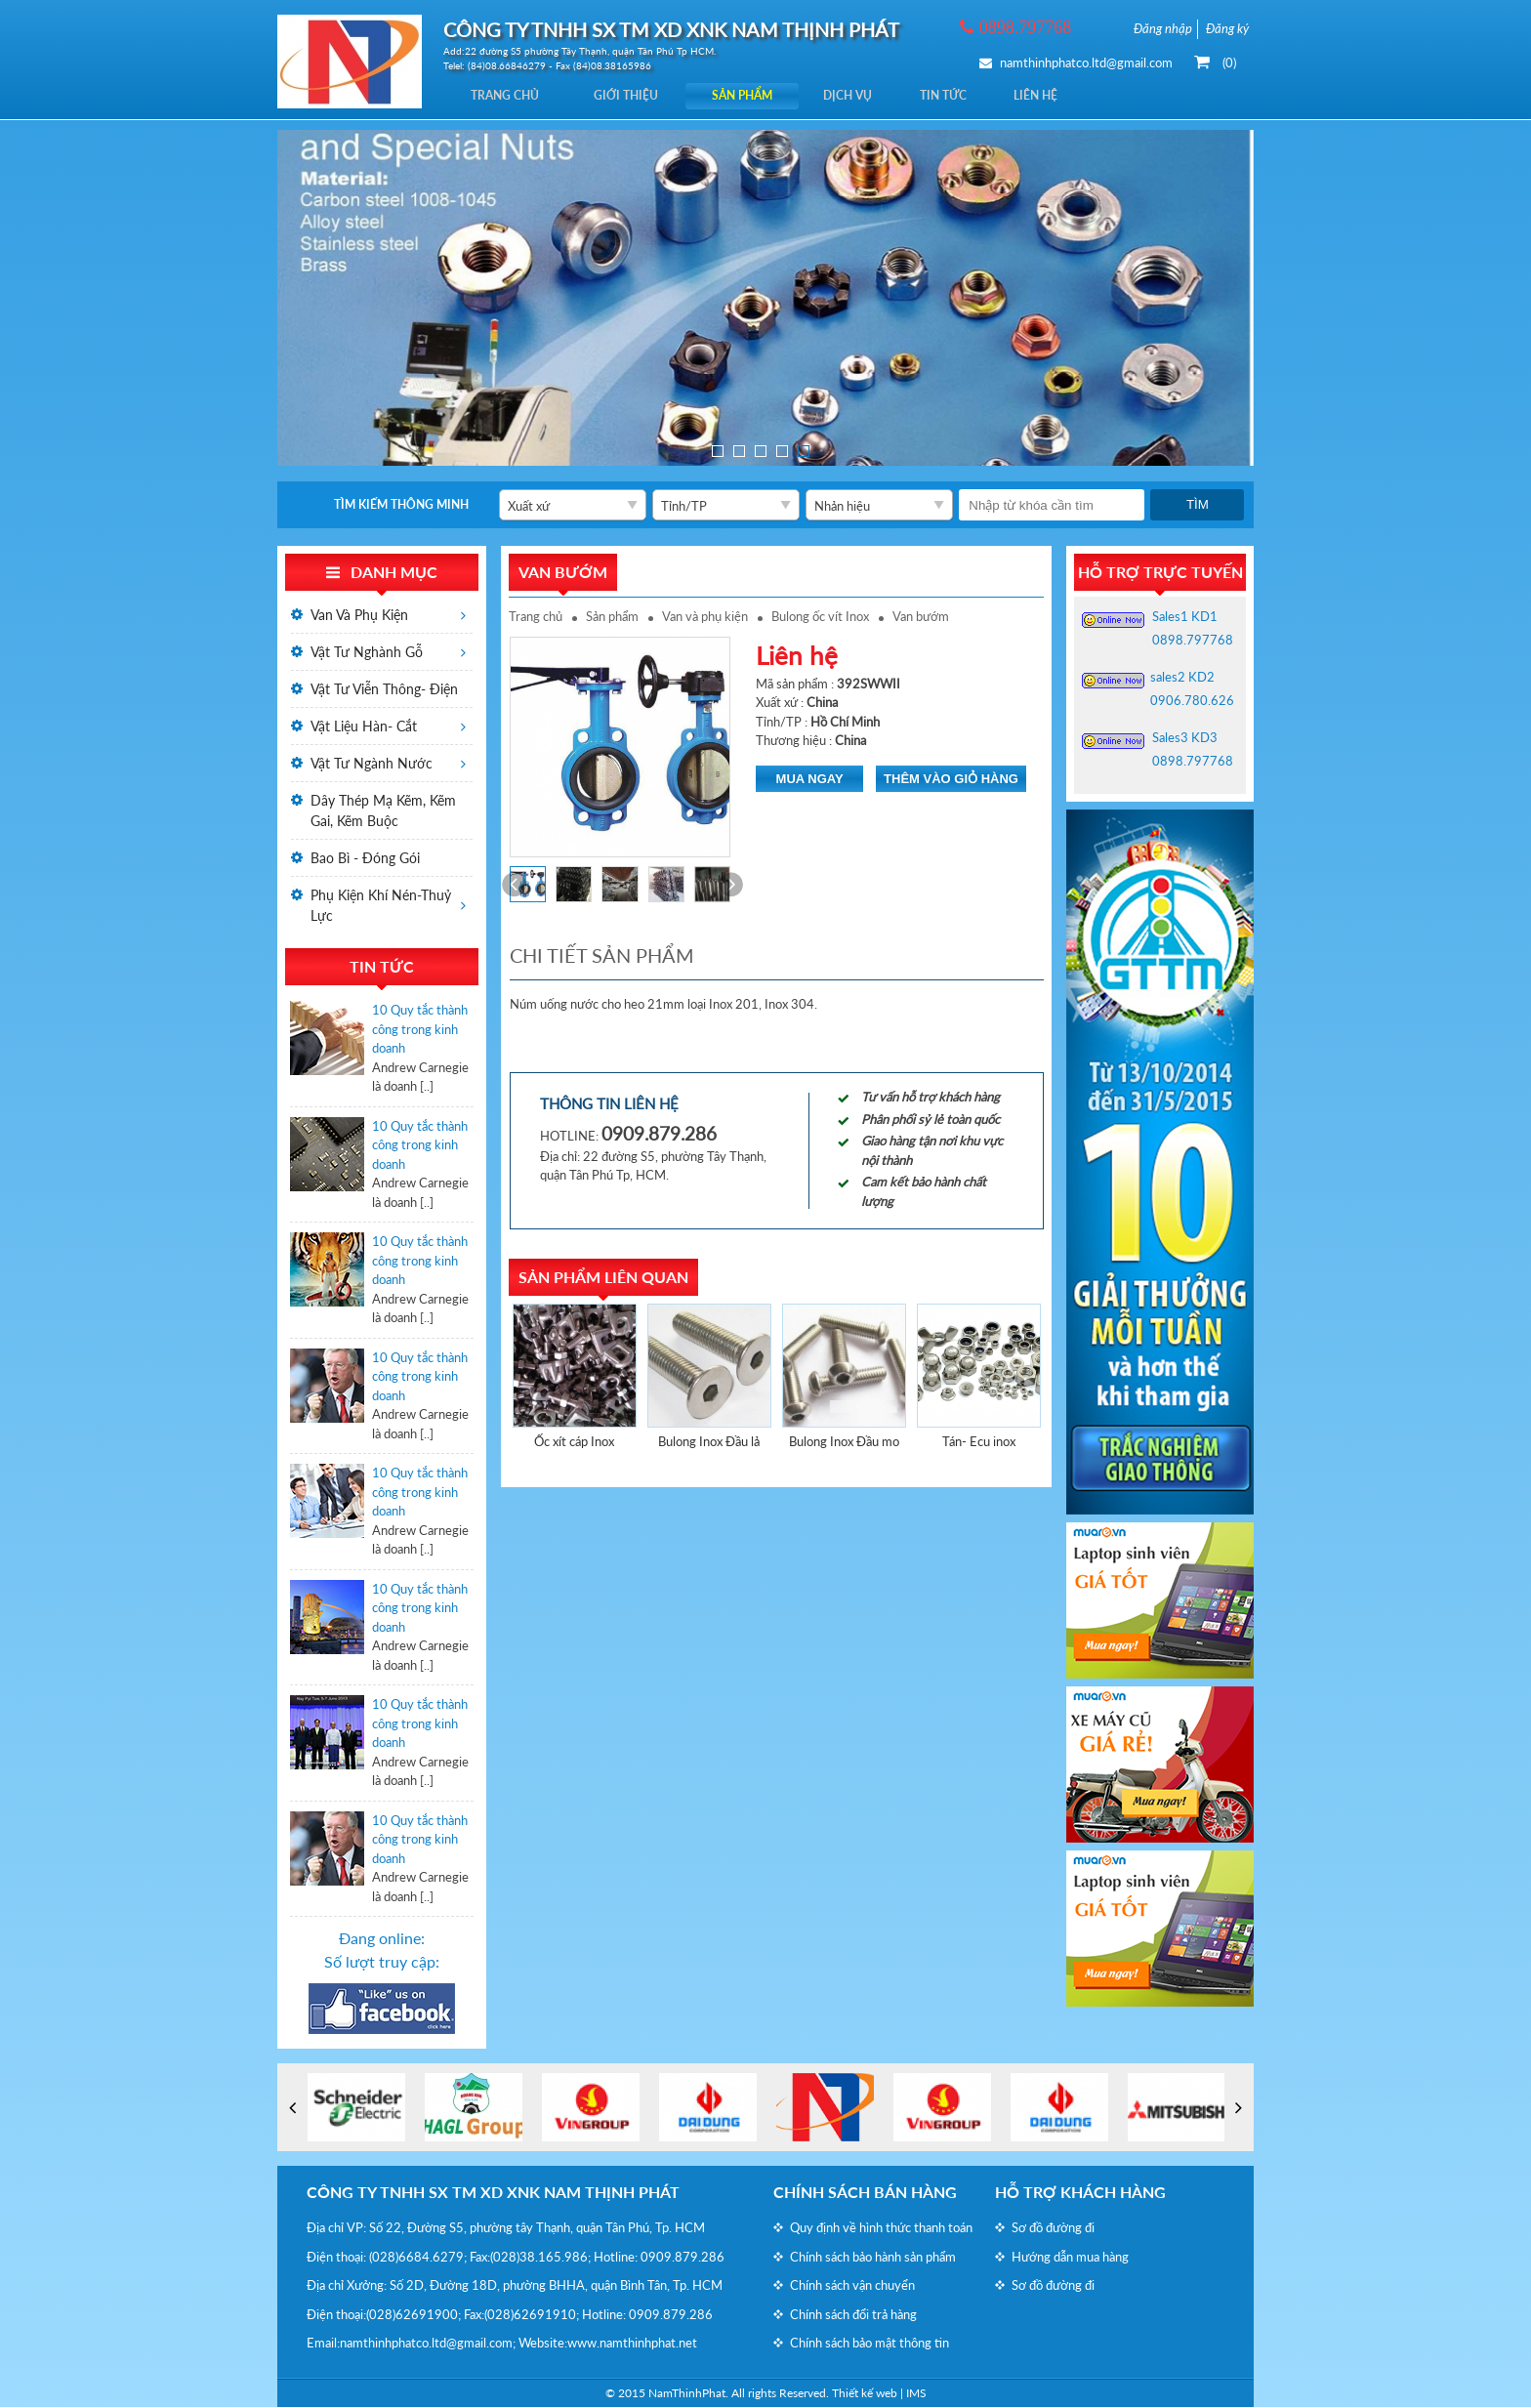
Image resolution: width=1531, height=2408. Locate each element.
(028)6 (387, 2257)
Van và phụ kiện (705, 617)
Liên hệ (1081, 96)
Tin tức (980, 96)
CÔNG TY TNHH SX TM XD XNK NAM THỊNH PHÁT (493, 2192)
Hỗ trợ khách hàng (1080, 2192)
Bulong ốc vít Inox (820, 617)
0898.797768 (1192, 640)
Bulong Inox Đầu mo (844, 1442)
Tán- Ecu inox (978, 1442)
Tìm (1197, 505)
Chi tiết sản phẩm (602, 956)
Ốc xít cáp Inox (574, 1442)
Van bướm (920, 617)
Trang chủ (510, 96)
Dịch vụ (875, 96)
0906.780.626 (1192, 701)
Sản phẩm (762, 96)
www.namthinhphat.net (632, 2343)
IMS (916, 2394)
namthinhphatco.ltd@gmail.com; (428, 2343)
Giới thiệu (638, 96)
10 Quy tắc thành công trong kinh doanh (420, 1030)
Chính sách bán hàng (865, 2192)
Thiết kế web (864, 2394)
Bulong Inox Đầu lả (709, 1442)
